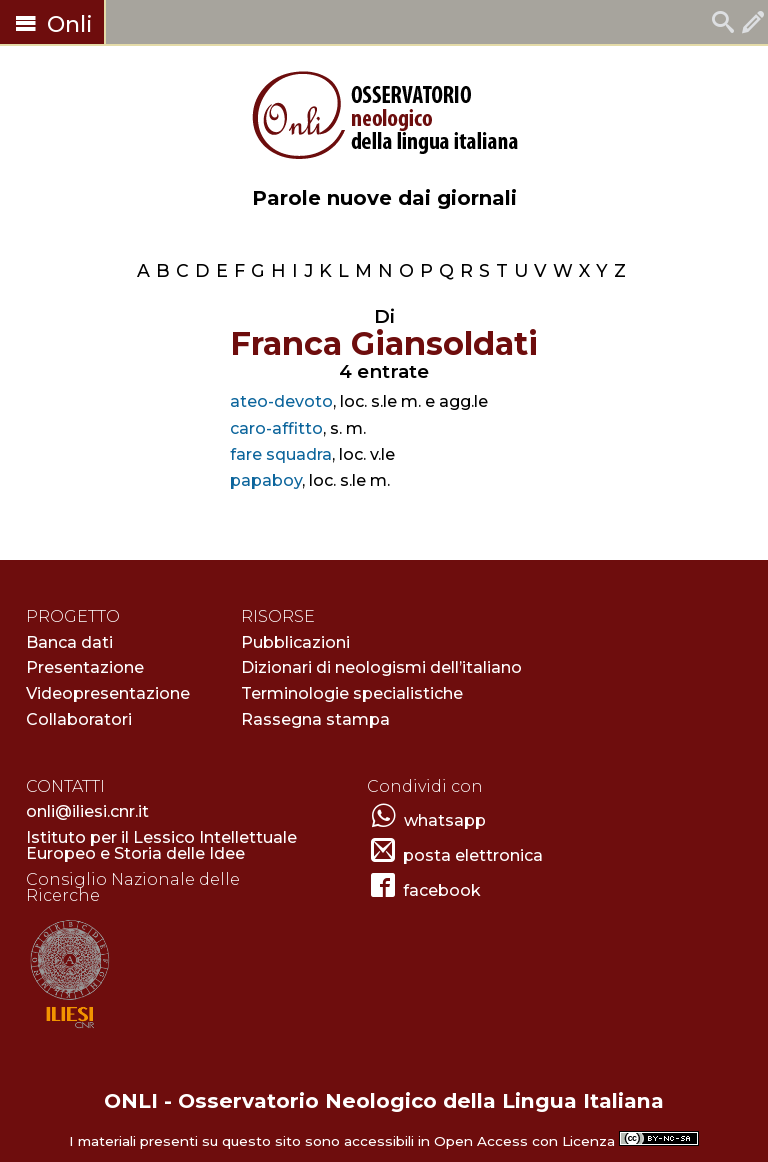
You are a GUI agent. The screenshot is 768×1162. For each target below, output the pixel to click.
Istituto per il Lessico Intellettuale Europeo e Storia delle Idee (161, 845)
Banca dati (69, 642)
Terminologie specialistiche (352, 693)
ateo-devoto (281, 401)
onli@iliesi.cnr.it (87, 811)
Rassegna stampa (315, 719)
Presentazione (85, 667)
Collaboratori (79, 719)
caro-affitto (276, 428)
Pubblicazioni (295, 642)
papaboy (266, 480)
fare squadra (281, 454)
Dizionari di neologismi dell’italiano (381, 667)
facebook (442, 890)
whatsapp (445, 820)
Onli (52, 24)
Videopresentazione (108, 693)
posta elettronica (473, 855)
